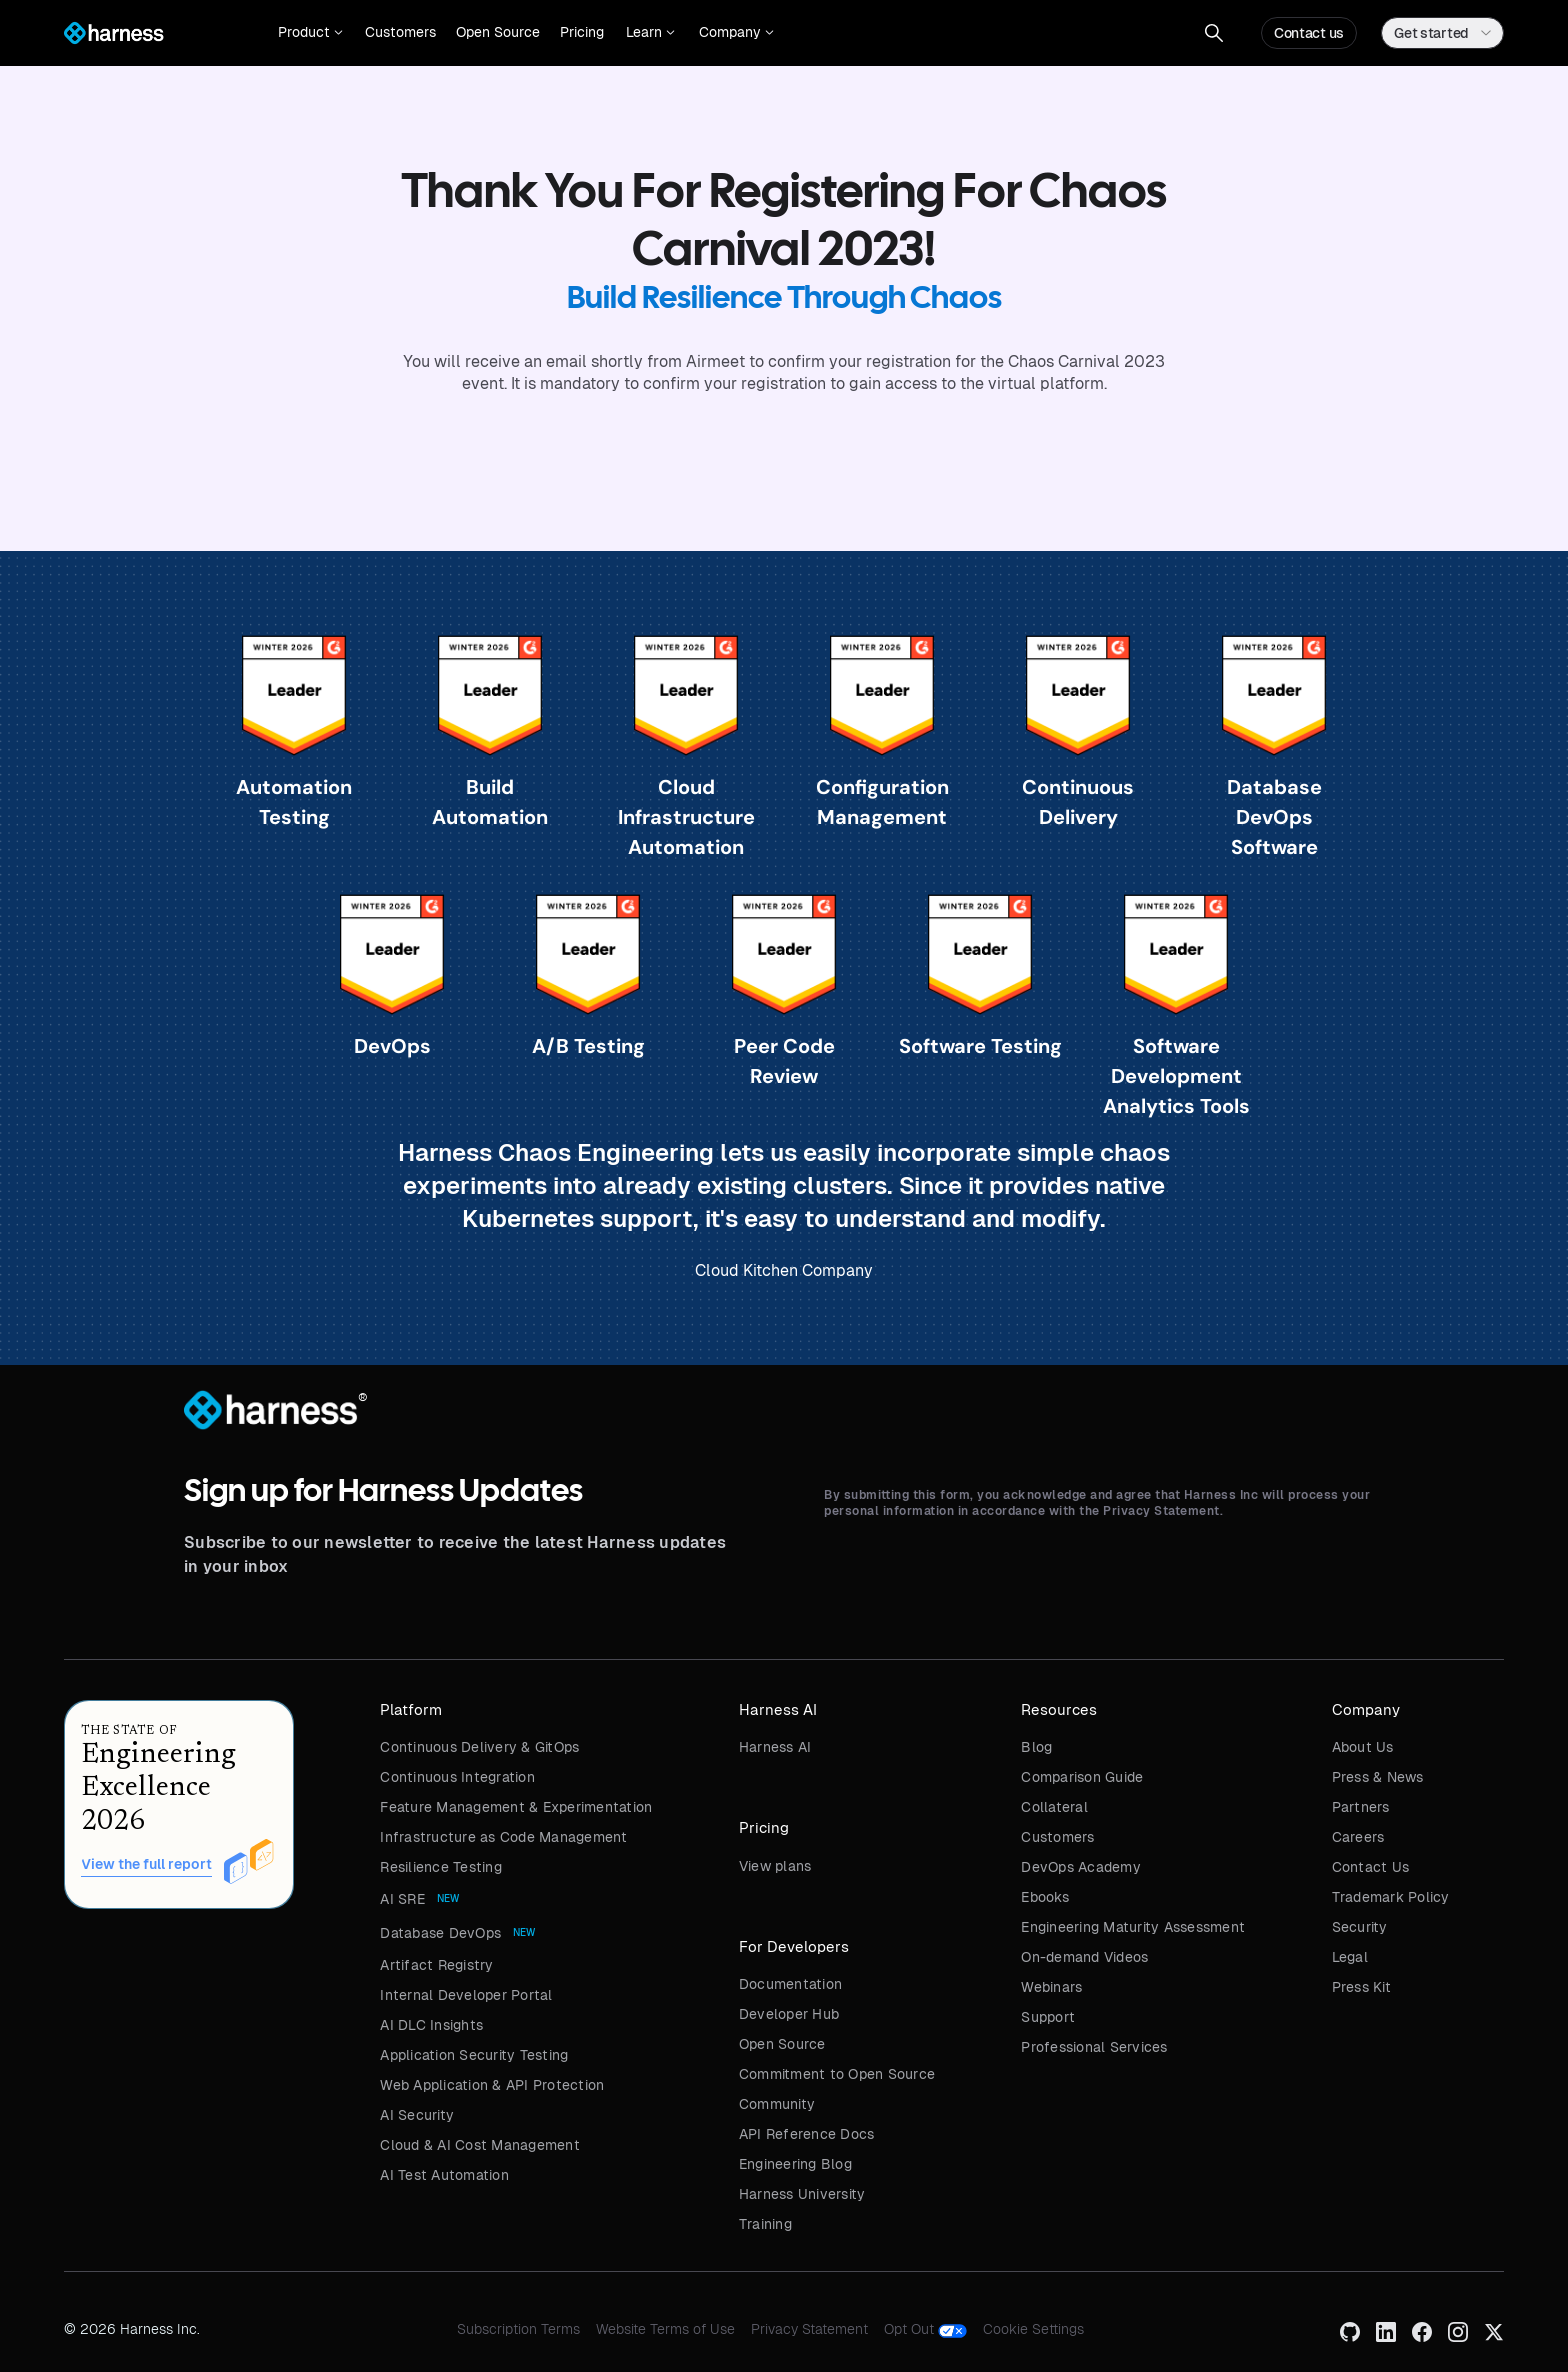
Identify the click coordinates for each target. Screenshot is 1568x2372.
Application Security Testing (474, 2055)
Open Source (498, 32)
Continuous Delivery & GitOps (479, 1747)
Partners (1361, 1807)
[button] (310, 33)
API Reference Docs (807, 2134)
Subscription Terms (518, 2329)
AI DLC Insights (431, 2025)
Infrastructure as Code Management (503, 1837)
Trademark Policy (1391, 1897)
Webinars (1051, 1987)
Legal (1350, 1957)
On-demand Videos (1084, 1957)
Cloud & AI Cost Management (480, 2145)
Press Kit (1361, 1987)
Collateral (1054, 1807)
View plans (775, 1866)
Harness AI (775, 1747)
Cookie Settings (1033, 2329)
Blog (1036, 1747)
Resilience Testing (441, 1867)
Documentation (790, 1984)
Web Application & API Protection (492, 2085)
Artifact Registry (436, 1965)
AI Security (417, 2115)
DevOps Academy (1081, 1867)
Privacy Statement (809, 2329)
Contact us (1309, 33)
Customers (400, 32)
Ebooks (1045, 1897)
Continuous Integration (457, 1777)
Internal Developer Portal (466, 1995)
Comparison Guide (1082, 1777)
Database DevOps (440, 1933)
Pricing (582, 32)
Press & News (1378, 1777)
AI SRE (402, 1899)
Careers (1358, 1837)
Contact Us (1371, 1867)
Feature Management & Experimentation (516, 1807)
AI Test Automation (444, 2175)
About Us (1363, 1747)
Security (1360, 1927)
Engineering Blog (795, 2164)
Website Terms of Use (665, 2329)
